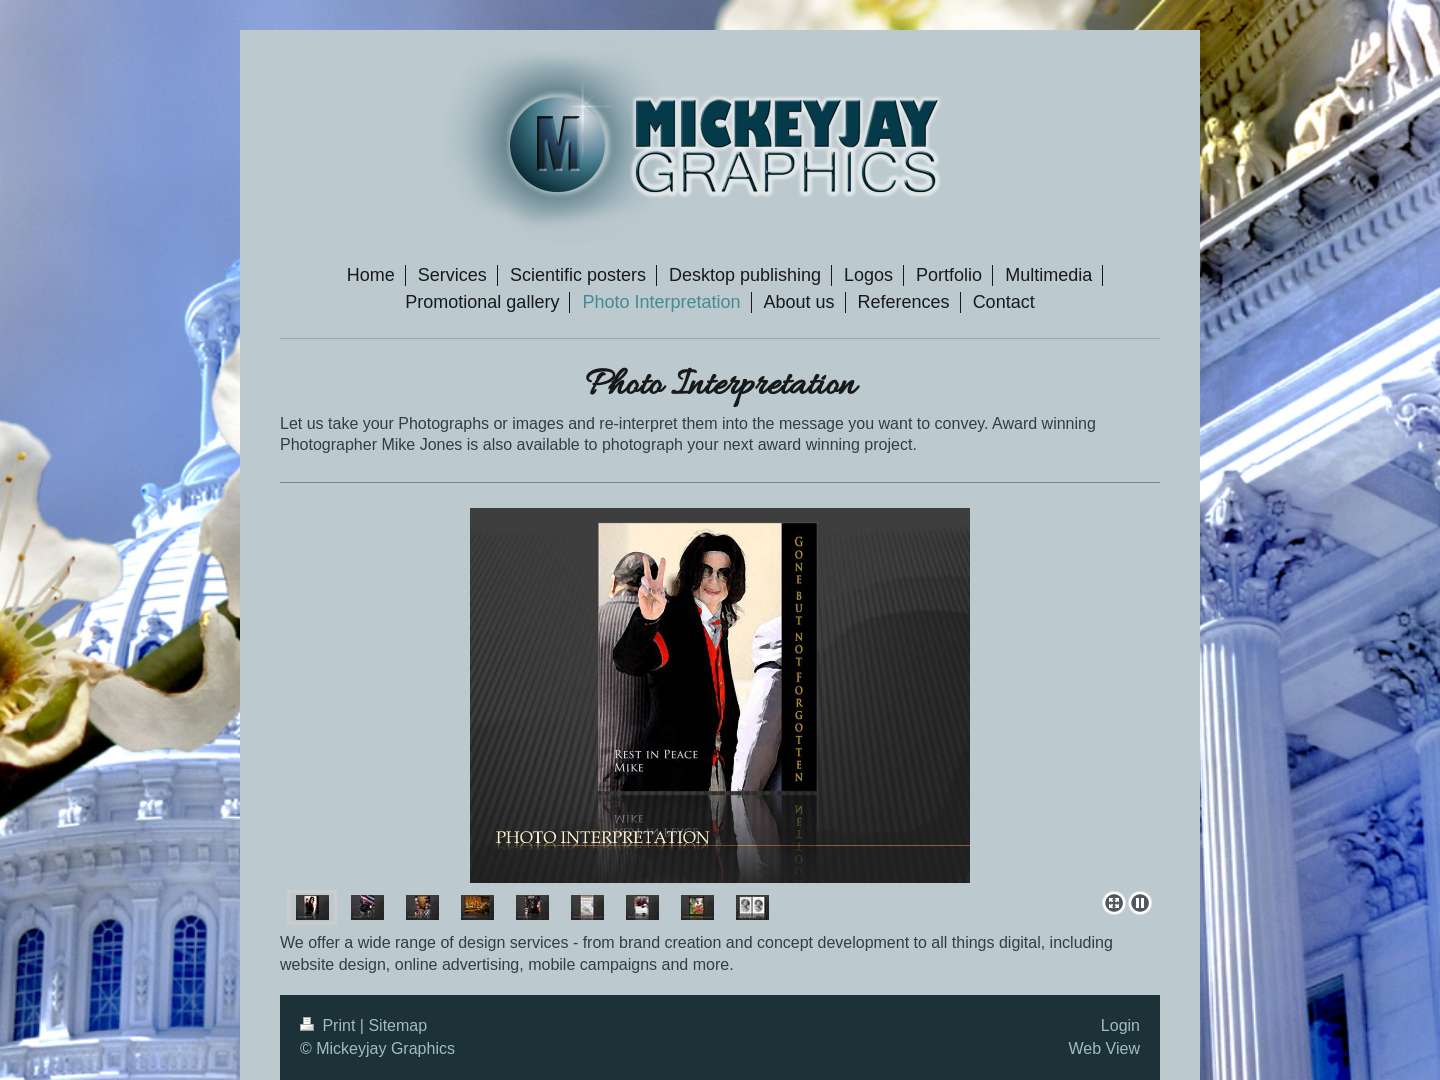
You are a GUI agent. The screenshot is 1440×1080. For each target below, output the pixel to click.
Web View (1104, 1048)
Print (330, 1025)
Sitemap (397, 1025)
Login (1120, 1025)
